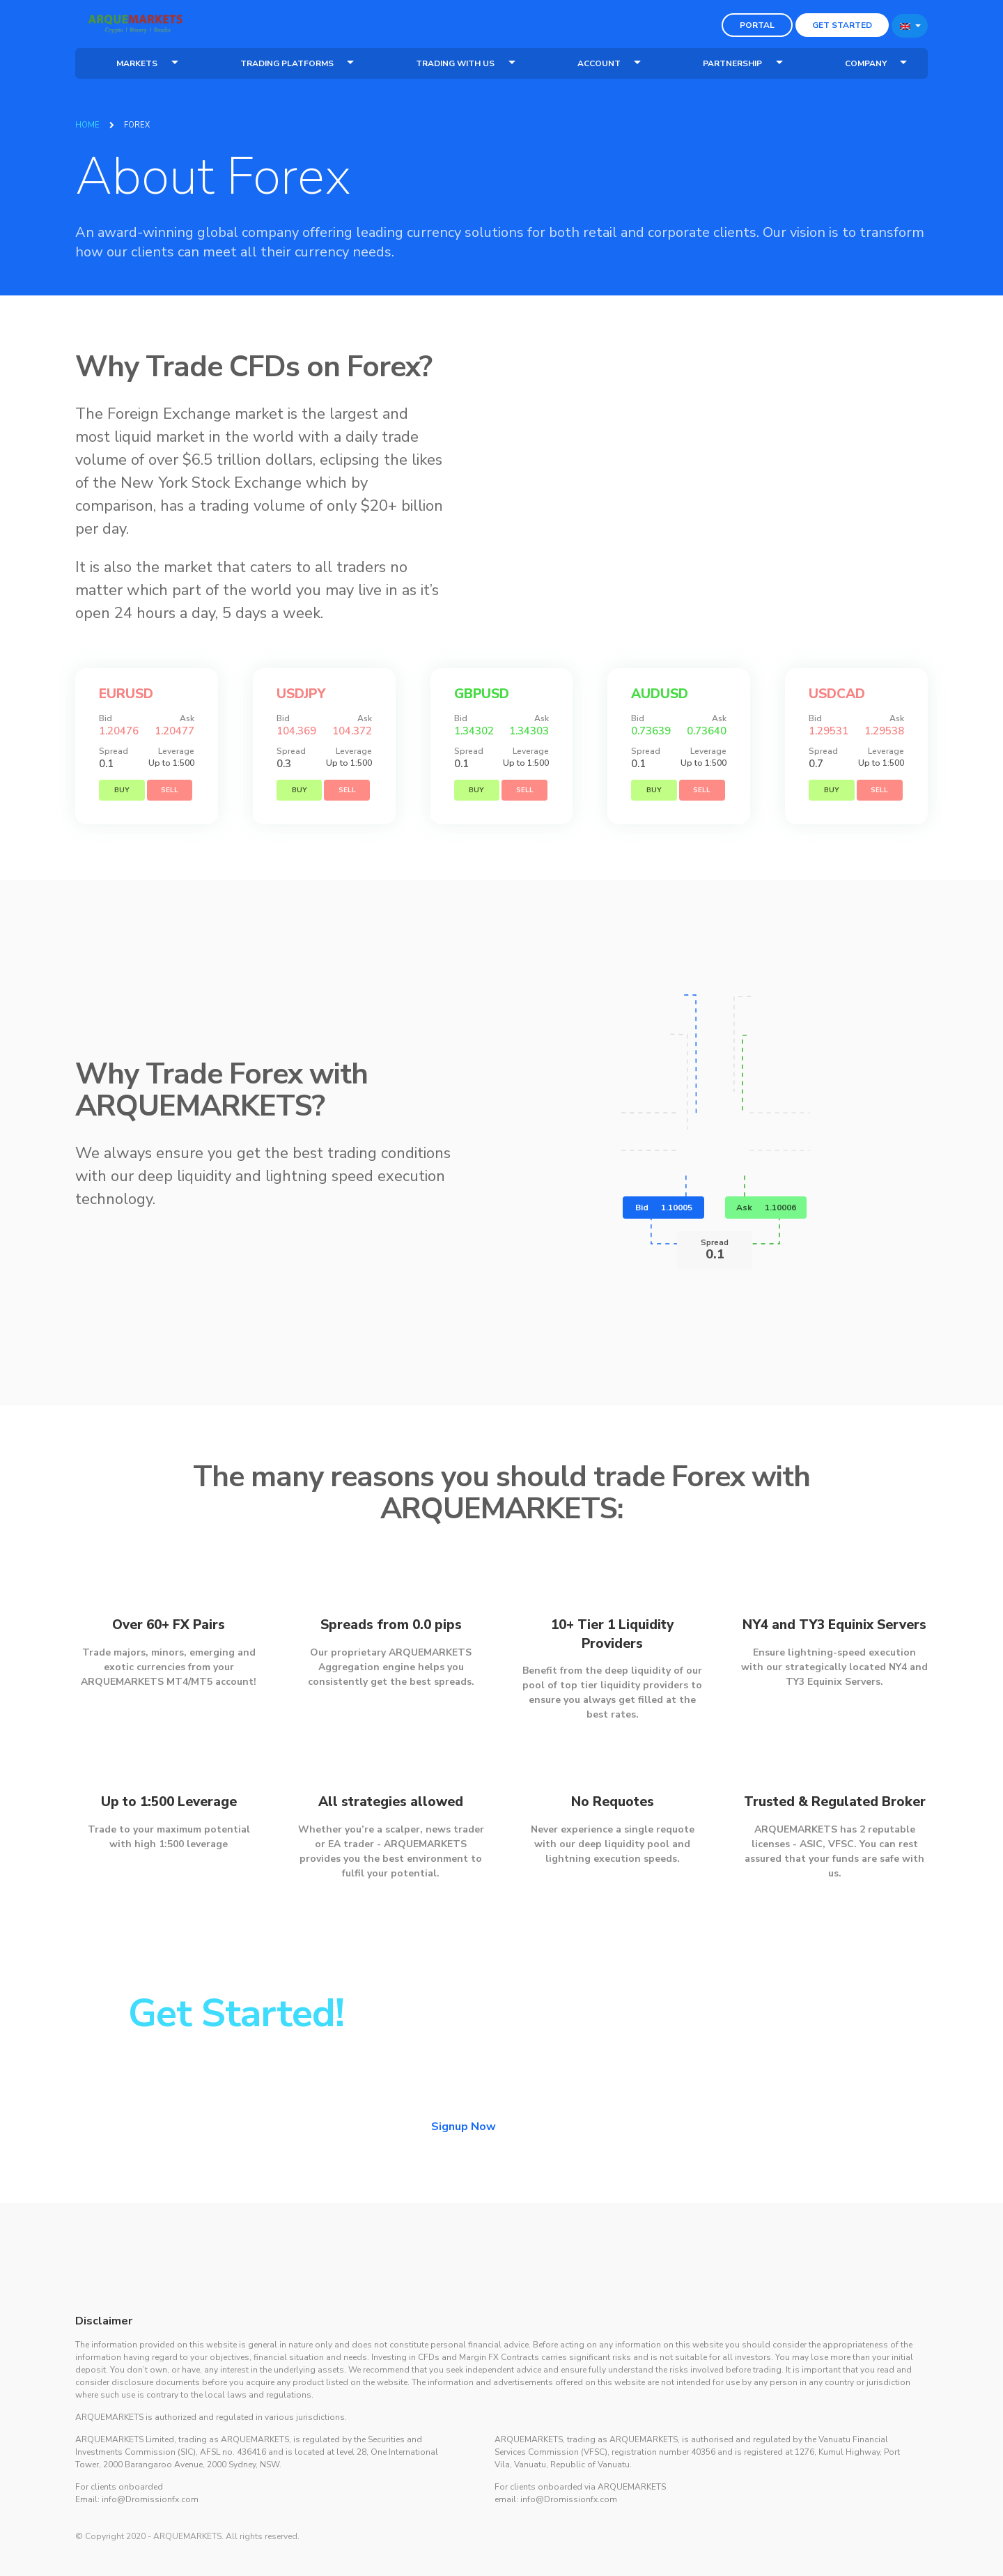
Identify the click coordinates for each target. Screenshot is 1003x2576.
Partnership (732, 63)
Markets (136, 63)
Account (599, 63)
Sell (169, 835)
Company (866, 63)
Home (87, 125)
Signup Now (463, 2171)
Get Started (842, 25)
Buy (122, 835)
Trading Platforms (287, 63)
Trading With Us (455, 63)
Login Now (576, 2172)
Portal (757, 25)
